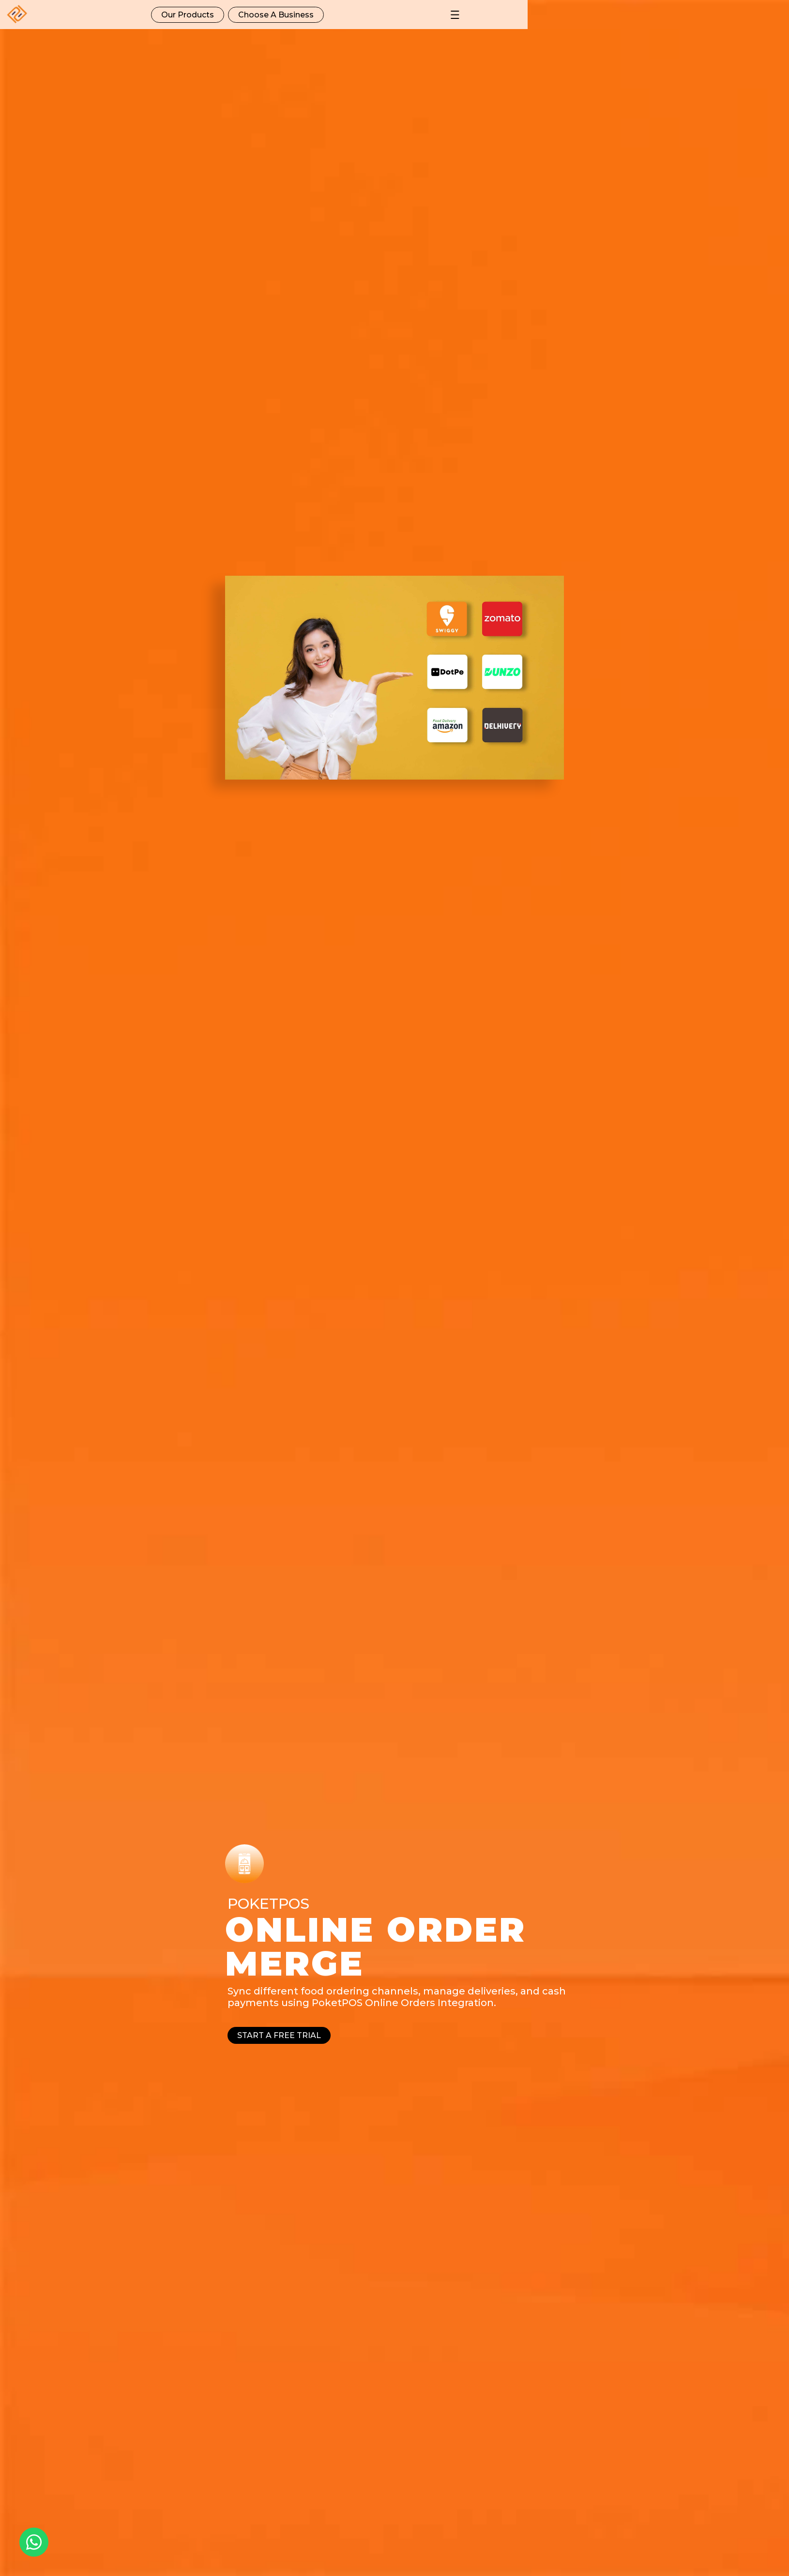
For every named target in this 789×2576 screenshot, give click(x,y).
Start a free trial (279, 2035)
